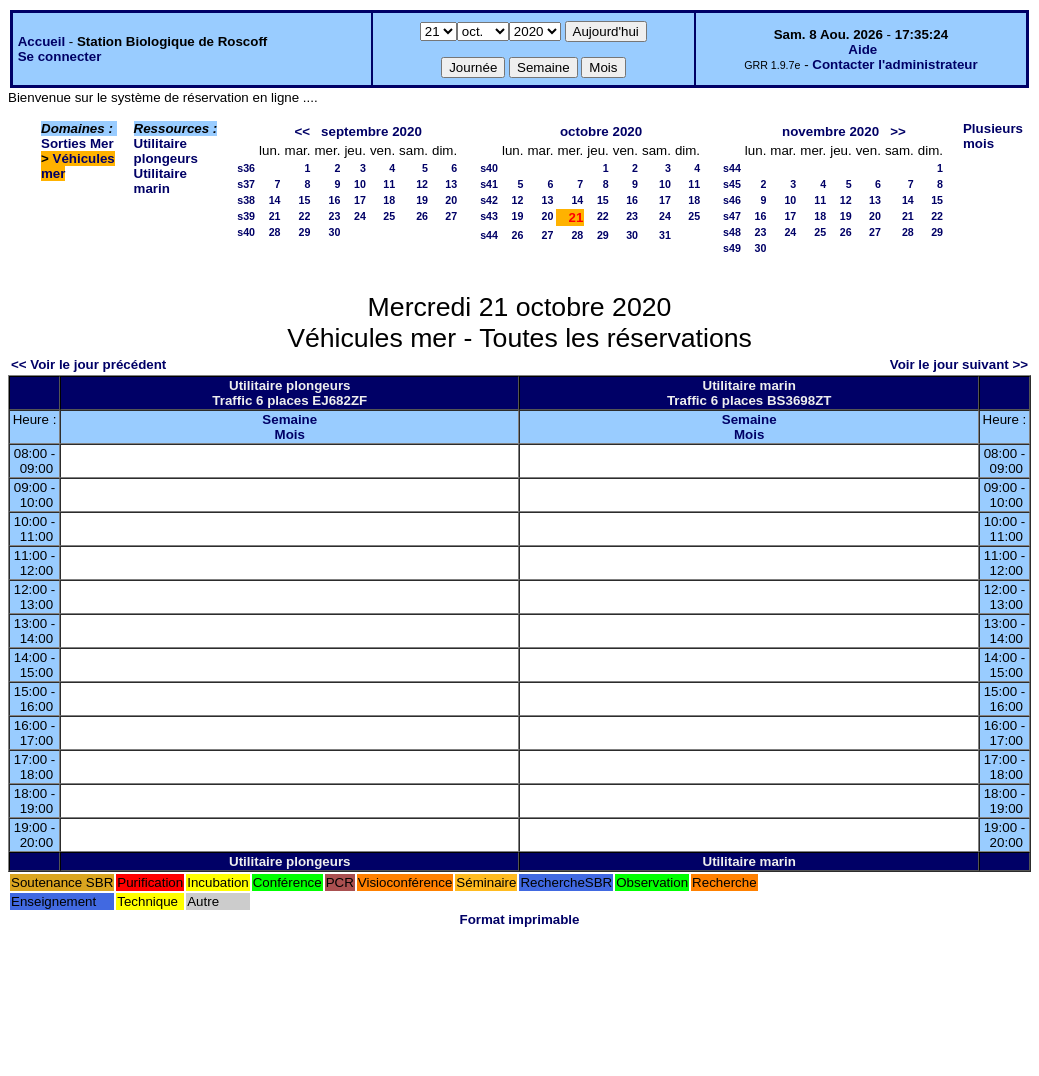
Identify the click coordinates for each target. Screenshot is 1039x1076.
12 (422, 184)
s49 (732, 248)
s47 (732, 216)
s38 (246, 200)
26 (422, 216)
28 (275, 232)
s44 (489, 235)
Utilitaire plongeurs (166, 151)
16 (335, 200)
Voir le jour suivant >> (959, 364)
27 (451, 216)
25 (389, 216)
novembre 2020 (830, 131)
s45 (732, 184)
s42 (489, 200)
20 (451, 200)
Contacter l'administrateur (894, 64)
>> (898, 131)
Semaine (289, 419)
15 (305, 200)
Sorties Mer (77, 143)
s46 (732, 200)
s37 (246, 184)
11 (389, 184)
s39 (246, 216)
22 (305, 216)
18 (389, 200)
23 (335, 216)
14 (275, 200)
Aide (862, 49)
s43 (489, 216)
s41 (489, 184)
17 (360, 200)
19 (422, 200)
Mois (290, 434)
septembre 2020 (371, 131)
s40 (246, 232)
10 (360, 184)
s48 (732, 232)
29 (305, 232)
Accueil (41, 41)
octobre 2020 (601, 131)
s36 (246, 168)
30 (335, 232)
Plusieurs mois (993, 136)
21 (275, 216)
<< (302, 131)
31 (665, 235)
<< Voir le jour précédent (88, 364)
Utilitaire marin (160, 181)
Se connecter (60, 56)
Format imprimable (520, 919)
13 (451, 184)
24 (360, 216)
